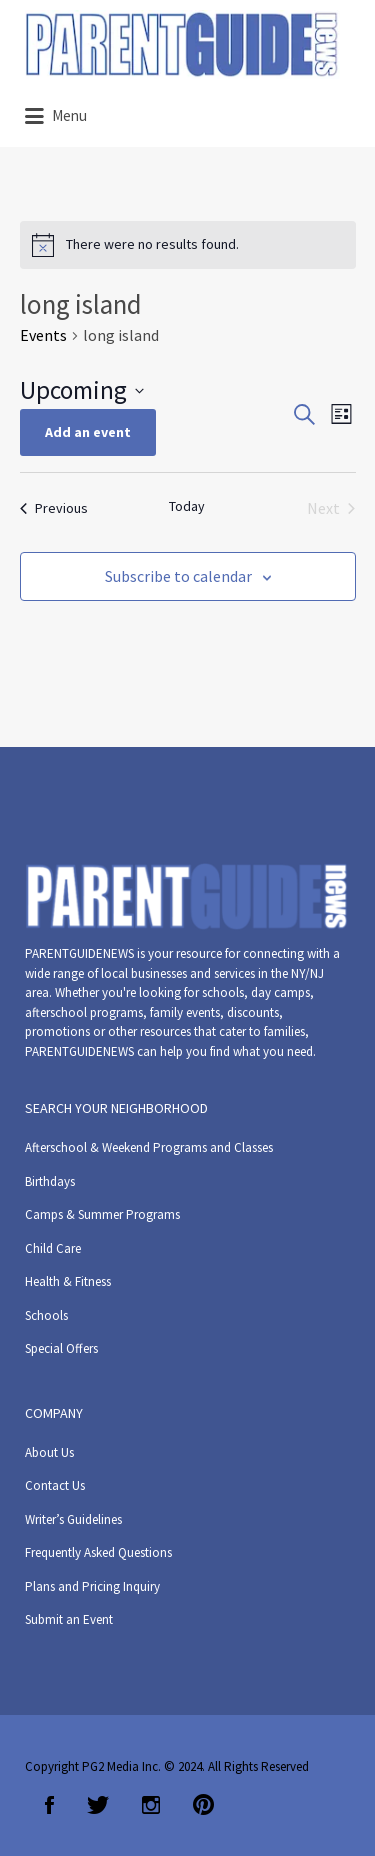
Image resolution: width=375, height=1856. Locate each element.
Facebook (49, 1805)
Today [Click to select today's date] (187, 506)
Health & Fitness (68, 1281)
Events (43, 335)
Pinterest (203, 1805)
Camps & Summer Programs (102, 1214)
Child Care (53, 1248)
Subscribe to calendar (178, 576)
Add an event (88, 432)
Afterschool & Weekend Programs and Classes (149, 1147)
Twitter (98, 1805)
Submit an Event (69, 1619)
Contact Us (55, 1485)
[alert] (188, 245)
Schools (46, 1315)
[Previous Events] (54, 508)
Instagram (151, 1805)
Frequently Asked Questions (98, 1552)
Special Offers (61, 1348)
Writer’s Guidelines (73, 1519)
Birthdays (50, 1181)
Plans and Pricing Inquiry (92, 1586)
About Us (49, 1452)
